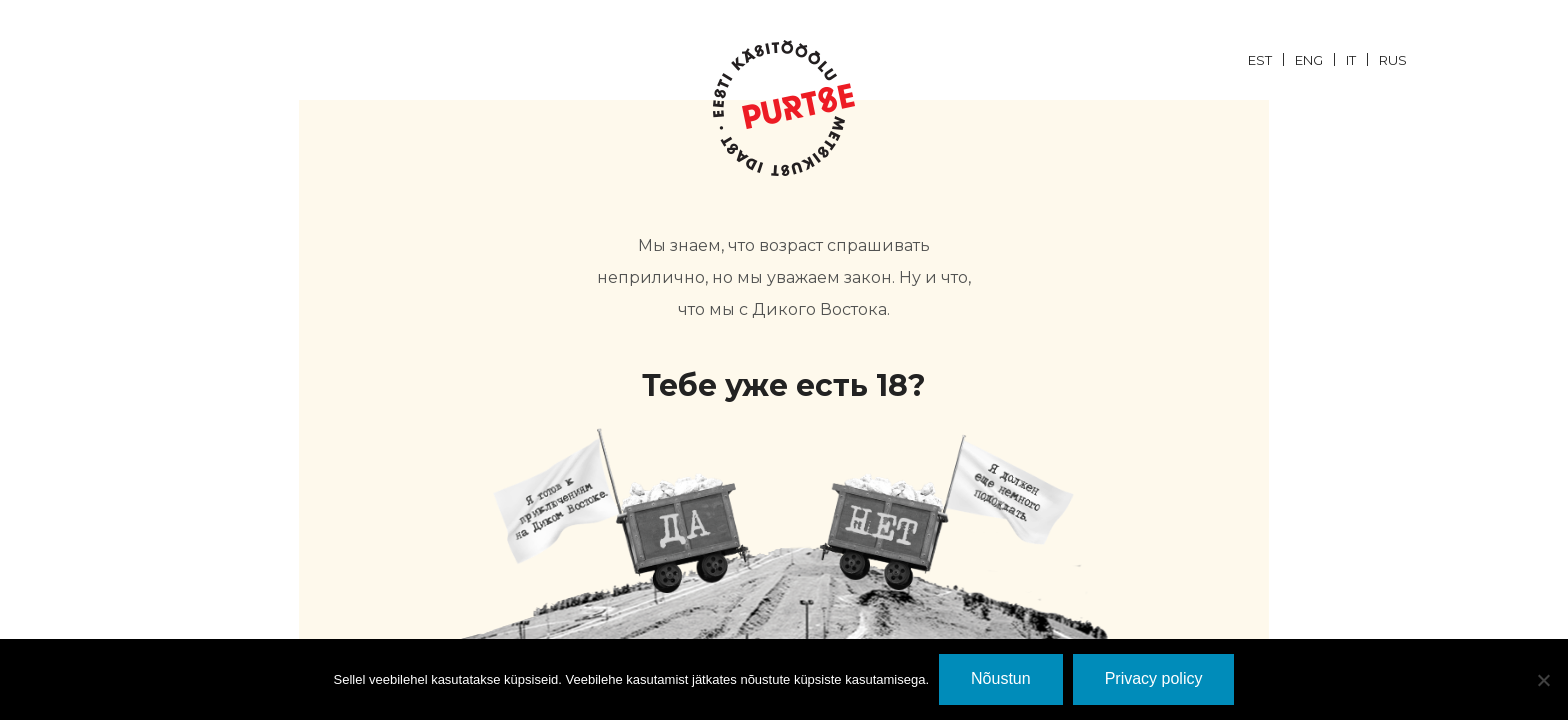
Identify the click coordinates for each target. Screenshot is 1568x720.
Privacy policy (1154, 678)
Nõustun (1001, 678)
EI (947, 510)
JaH (621, 510)
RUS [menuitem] (1393, 60)
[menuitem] (1271, 59)
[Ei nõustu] (1543, 680)
